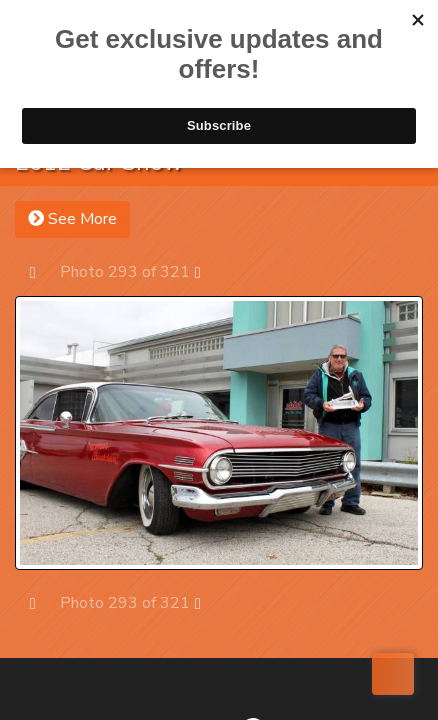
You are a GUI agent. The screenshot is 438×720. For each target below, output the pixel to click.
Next (207, 271)
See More (72, 219)
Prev (42, 271)
